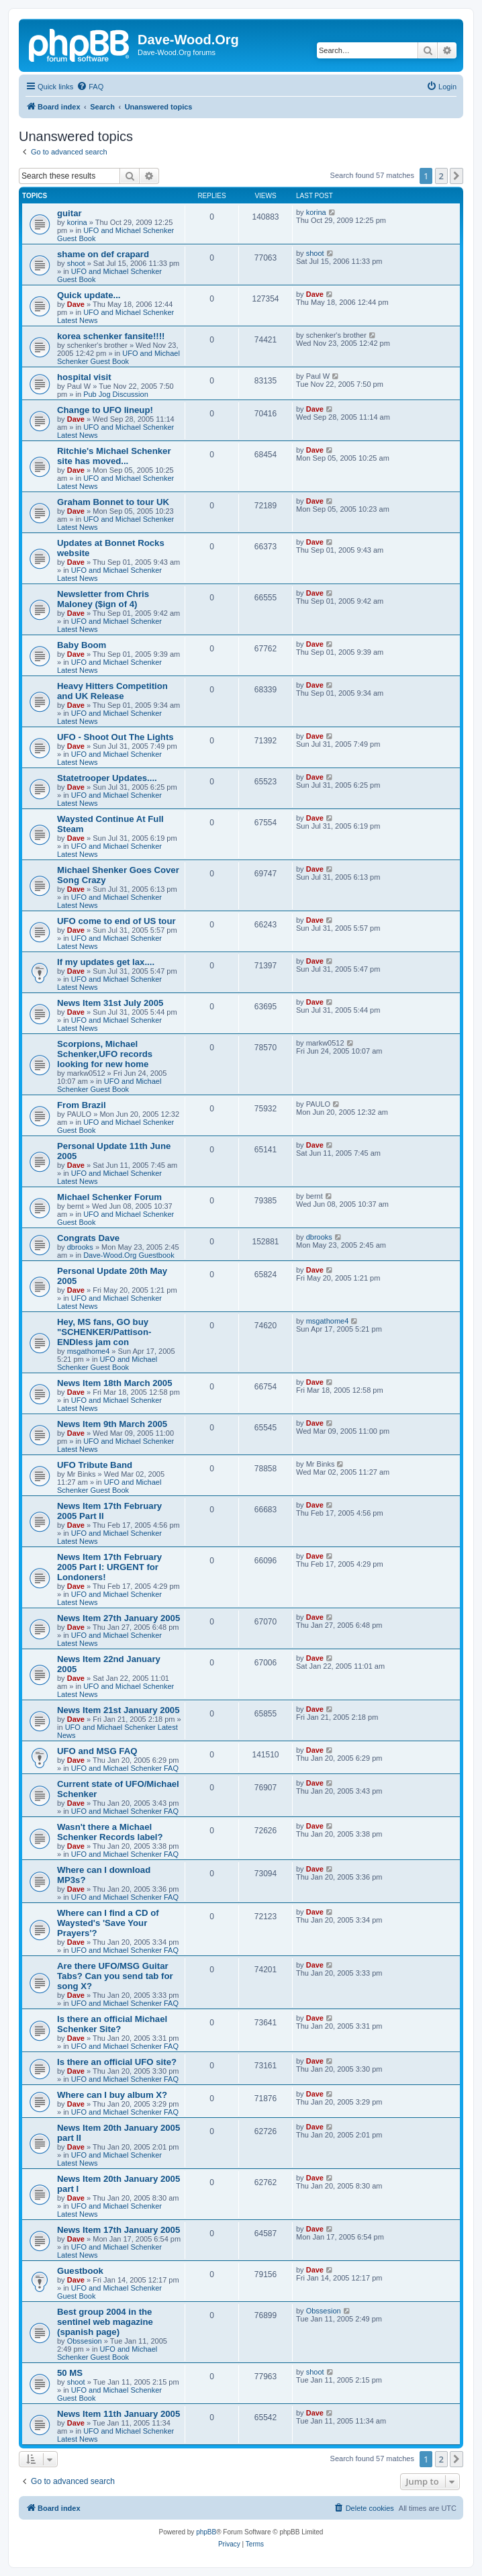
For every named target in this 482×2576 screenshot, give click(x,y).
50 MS (70, 2373)
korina (77, 222)
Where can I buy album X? (112, 2095)
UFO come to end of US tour (116, 921)
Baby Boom (81, 645)
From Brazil (81, 1105)
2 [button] (441, 176)
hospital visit (84, 377)
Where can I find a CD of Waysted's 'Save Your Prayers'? (108, 1923)
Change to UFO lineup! (105, 410)
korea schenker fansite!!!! (111, 336)
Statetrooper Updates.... (107, 778)
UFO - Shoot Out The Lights (115, 737)
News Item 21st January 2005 (118, 1710)
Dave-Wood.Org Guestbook (129, 1255)
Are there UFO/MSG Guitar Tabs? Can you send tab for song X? (115, 1976)
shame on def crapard (103, 254)
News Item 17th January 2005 (118, 2230)
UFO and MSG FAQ (97, 1751)
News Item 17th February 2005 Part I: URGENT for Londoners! (109, 1567)
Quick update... (89, 295)
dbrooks (80, 1247)
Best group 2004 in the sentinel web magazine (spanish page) (105, 2322)
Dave (76, 304)
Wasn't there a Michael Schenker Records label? (110, 1832)
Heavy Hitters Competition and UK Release (112, 691)
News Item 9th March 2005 (112, 1424)
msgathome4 (88, 1351)
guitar (69, 213)
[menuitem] (90, 87)
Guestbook (80, 2271)
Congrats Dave (88, 1238)
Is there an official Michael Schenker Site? (112, 2024)
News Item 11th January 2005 (118, 2414)
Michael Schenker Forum (109, 1197)
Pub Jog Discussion (115, 394)
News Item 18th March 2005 (115, 1383)
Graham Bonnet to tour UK (113, 502)
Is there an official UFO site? (117, 2062)
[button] (456, 176)
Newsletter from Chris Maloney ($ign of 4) (103, 599)
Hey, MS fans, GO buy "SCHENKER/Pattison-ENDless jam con (104, 1332)
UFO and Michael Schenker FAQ (125, 1768)
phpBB (206, 2532)
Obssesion (84, 2341)
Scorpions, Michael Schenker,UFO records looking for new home (104, 1054)
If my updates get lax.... (105, 962)
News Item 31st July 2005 (110, 1003)
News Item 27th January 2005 (118, 1618)
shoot (76, 263)
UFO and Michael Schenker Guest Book (118, 357)
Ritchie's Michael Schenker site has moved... (114, 456)
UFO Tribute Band (94, 1465)
